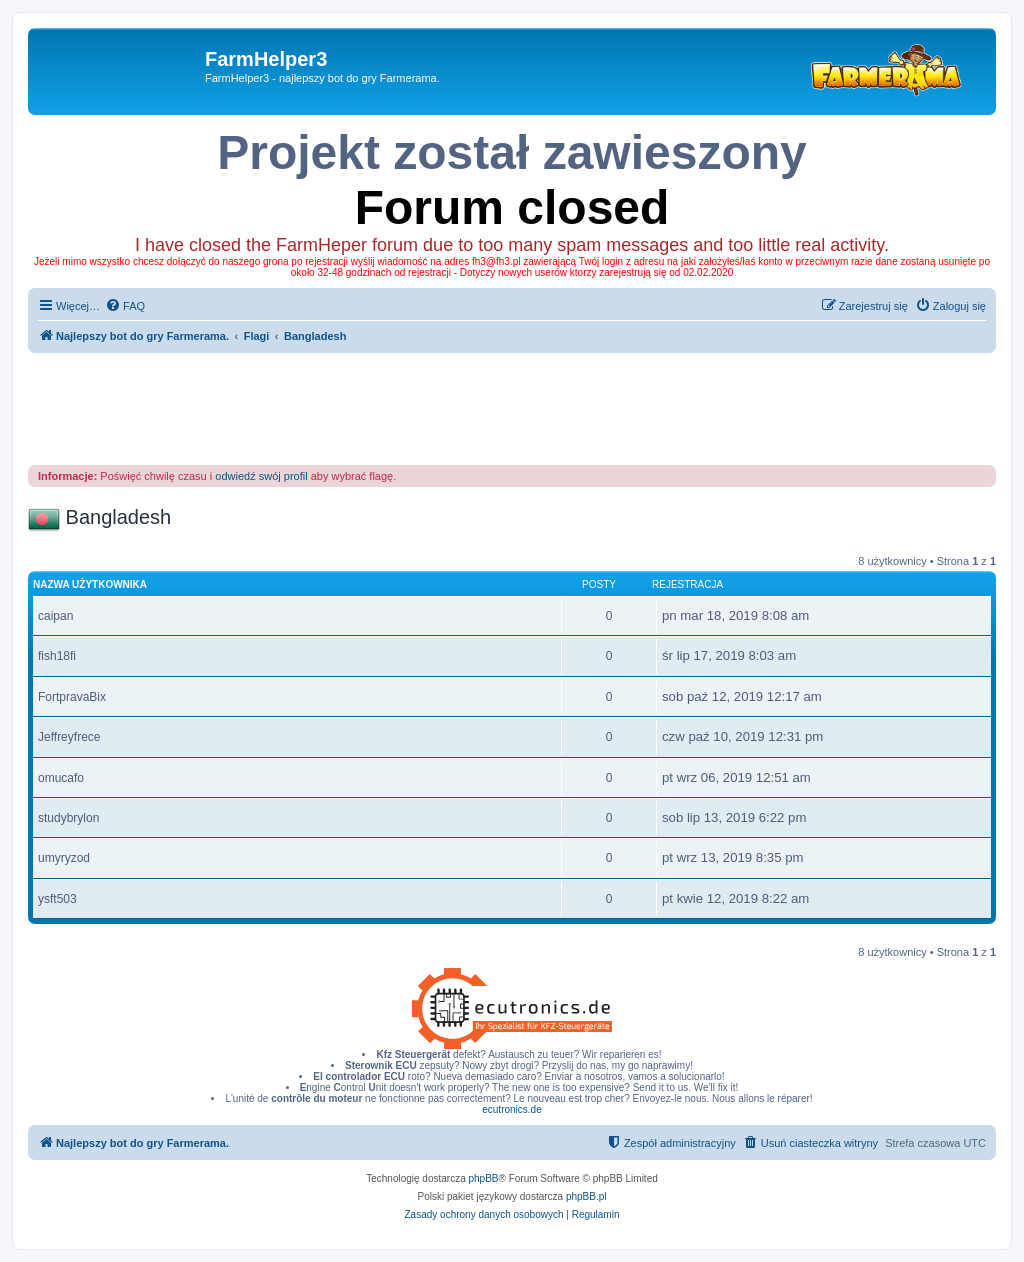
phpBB (484, 1178)
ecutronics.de (511, 1109)
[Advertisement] (513, 408)
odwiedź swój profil (261, 476)
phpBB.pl (586, 1196)
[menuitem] (125, 306)
